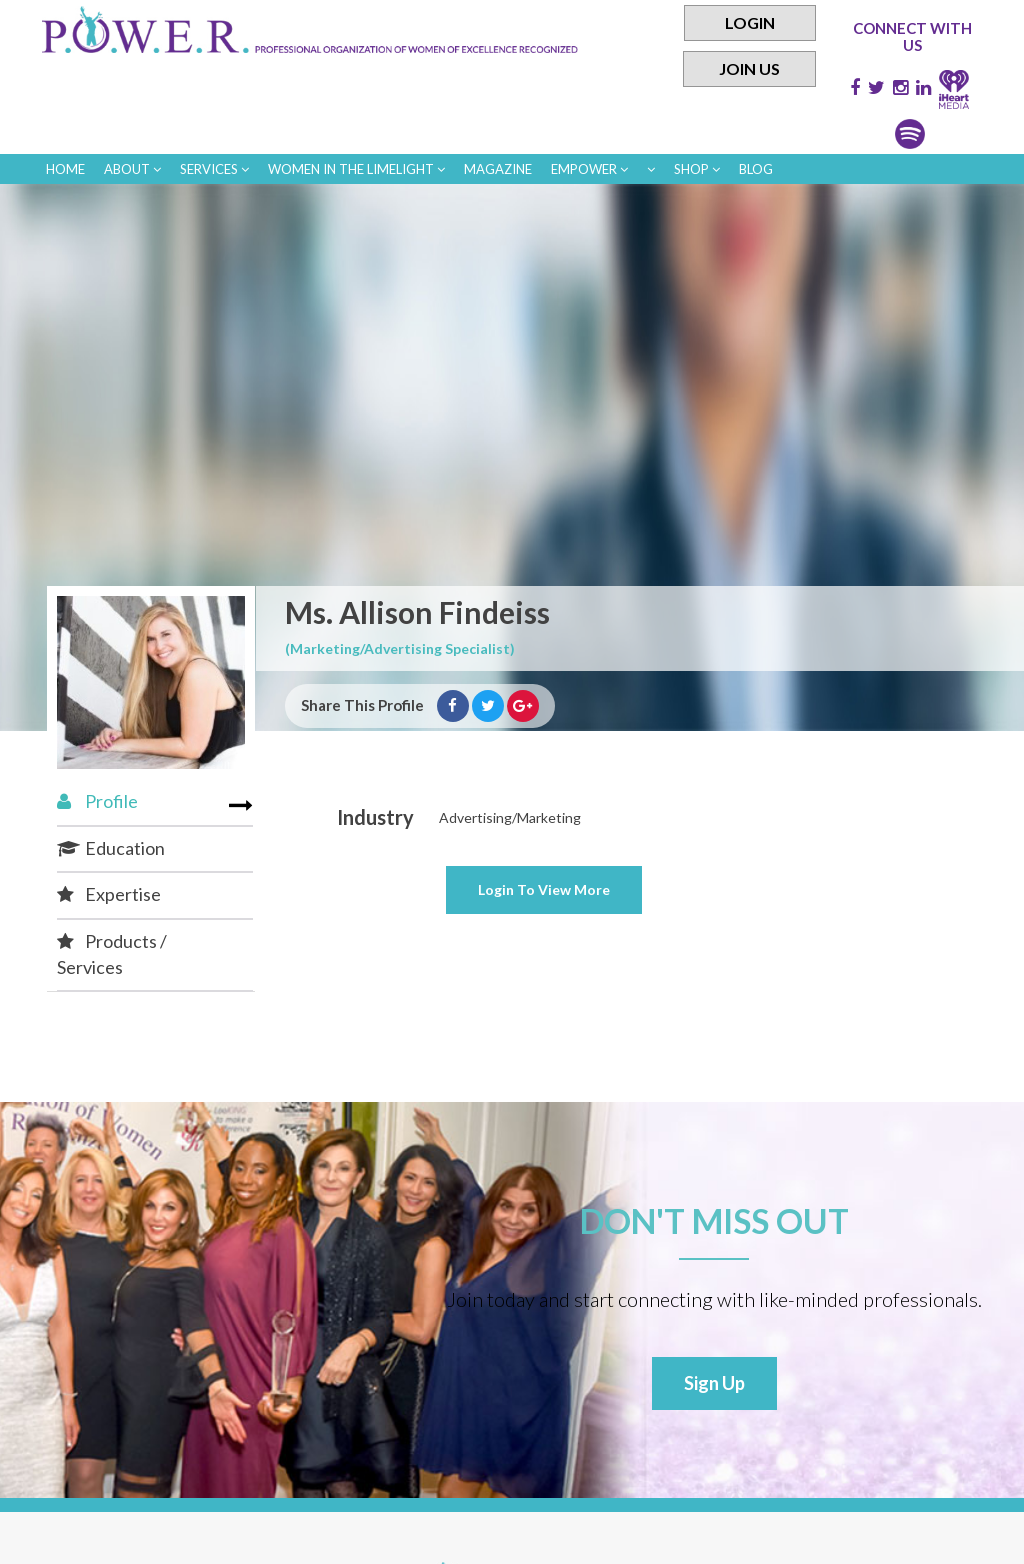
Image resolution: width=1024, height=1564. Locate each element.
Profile (97, 801)
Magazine (498, 169)
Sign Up (714, 1383)
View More (544, 889)
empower (589, 169)
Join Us (749, 68)
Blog (756, 169)
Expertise (109, 894)
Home (65, 169)
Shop (697, 169)
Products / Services (112, 954)
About (132, 169)
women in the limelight (356, 169)
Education (111, 848)
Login (750, 22)
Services (214, 169)
